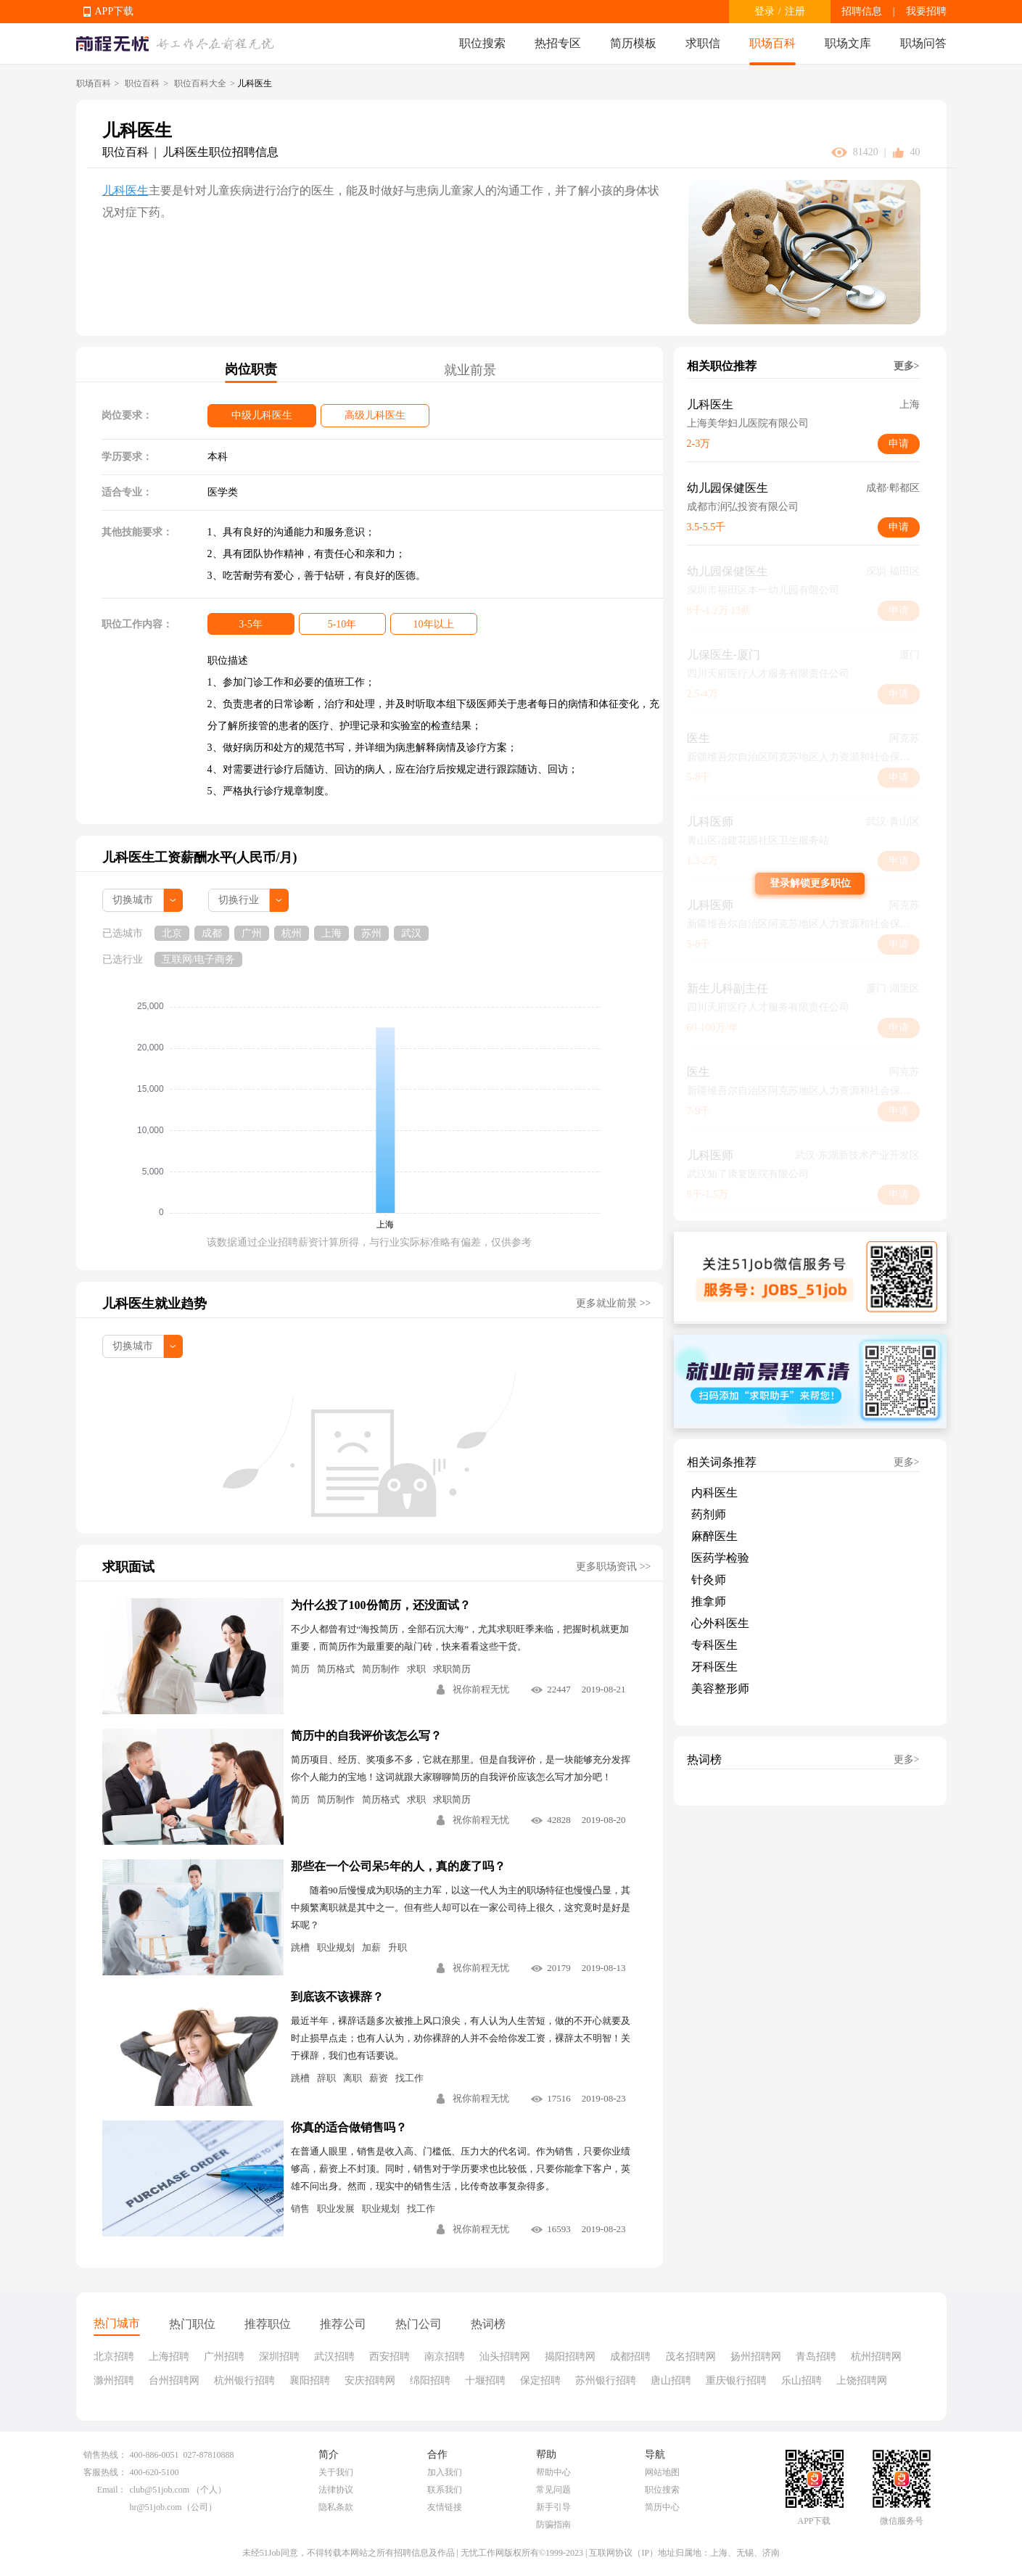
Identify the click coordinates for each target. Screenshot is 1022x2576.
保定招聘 (540, 2380)
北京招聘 (114, 2356)
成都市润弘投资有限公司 (743, 506)
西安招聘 (389, 2356)
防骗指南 (553, 2524)
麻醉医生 (714, 1536)
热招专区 (558, 43)
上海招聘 (169, 2356)
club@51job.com (160, 2490)
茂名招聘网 (690, 2356)
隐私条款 (335, 2507)
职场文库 (848, 43)
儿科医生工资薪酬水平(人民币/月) (199, 857)
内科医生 (714, 1492)
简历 (300, 1668)
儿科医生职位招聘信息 (220, 152)
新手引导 (553, 2507)
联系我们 (444, 2490)
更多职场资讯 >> (613, 1566)
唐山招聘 (671, 2380)
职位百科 (142, 83)
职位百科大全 (200, 83)
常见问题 (553, 2490)
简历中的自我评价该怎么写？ (366, 1735)
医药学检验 (720, 1558)
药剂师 (708, 1514)
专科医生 (714, 1645)
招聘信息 (861, 11)
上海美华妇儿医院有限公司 (748, 423)
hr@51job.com (156, 2507)
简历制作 (381, 1668)
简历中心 (662, 2507)
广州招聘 (224, 2356)
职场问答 (923, 43)
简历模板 (633, 43)
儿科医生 (125, 190)
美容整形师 (720, 1688)
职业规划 (336, 1947)
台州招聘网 (174, 2380)
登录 (764, 11)
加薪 (371, 1947)
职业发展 (336, 2208)
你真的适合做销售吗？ (349, 2127)
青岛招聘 (816, 2356)
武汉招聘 (334, 2356)
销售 (300, 2208)
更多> (907, 366)
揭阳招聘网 (570, 2356)
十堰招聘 (485, 2380)
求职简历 (452, 1668)
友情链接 (444, 2507)
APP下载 (114, 11)
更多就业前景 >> (613, 1303)
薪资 (378, 2078)
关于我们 (335, 2472)
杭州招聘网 (876, 2356)
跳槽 (300, 1947)
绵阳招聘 (430, 2380)
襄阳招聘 (309, 2380)
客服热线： (105, 2472)
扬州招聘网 (755, 2356)
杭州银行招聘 (244, 2380)
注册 (795, 11)
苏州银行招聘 (605, 2380)
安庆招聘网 (370, 2380)
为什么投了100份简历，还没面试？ (381, 1605)
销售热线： (105, 2455)
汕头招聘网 (504, 2356)
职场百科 (772, 43)
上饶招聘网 (861, 2380)
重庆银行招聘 (736, 2380)
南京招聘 (444, 2356)
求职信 (702, 43)
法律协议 (335, 2490)
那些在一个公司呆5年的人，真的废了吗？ (398, 1866)
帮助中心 (553, 2472)
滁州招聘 (114, 2380)
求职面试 (128, 1567)
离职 (352, 2078)
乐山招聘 (801, 2380)
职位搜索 (482, 43)
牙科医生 (714, 1667)
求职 (416, 1668)
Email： (112, 2490)
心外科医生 (720, 1623)
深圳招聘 (279, 2356)
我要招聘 (926, 11)
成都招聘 (630, 2356)
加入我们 (444, 2472)
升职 (397, 1947)
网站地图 (662, 2472)
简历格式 (336, 1668)
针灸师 (708, 1579)
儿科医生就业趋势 (154, 1303)
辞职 (326, 2078)
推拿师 (708, 1601)
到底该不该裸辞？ (337, 1997)
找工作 (409, 2078)
